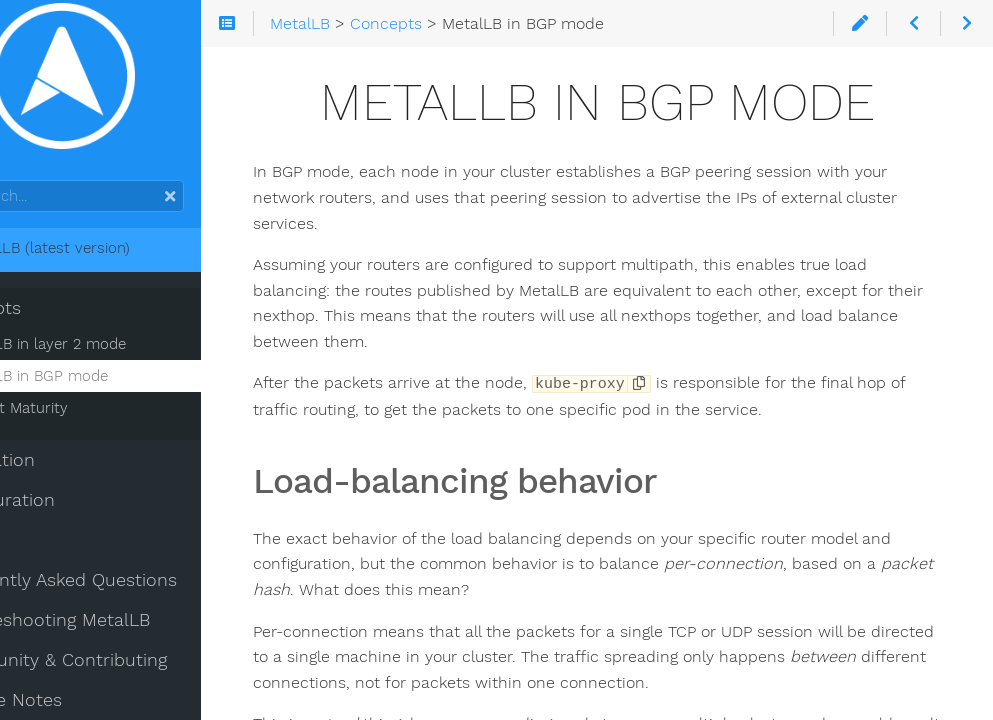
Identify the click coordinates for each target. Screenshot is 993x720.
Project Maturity (88, 421)
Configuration (73, 513)
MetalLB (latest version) (111, 261)
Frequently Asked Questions (134, 593)
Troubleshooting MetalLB (121, 633)
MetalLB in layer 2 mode (117, 357)
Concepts (56, 321)
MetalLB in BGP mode (108, 389)
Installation (63, 473)
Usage (41, 553)
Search (17, 193)
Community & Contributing (129, 673)
